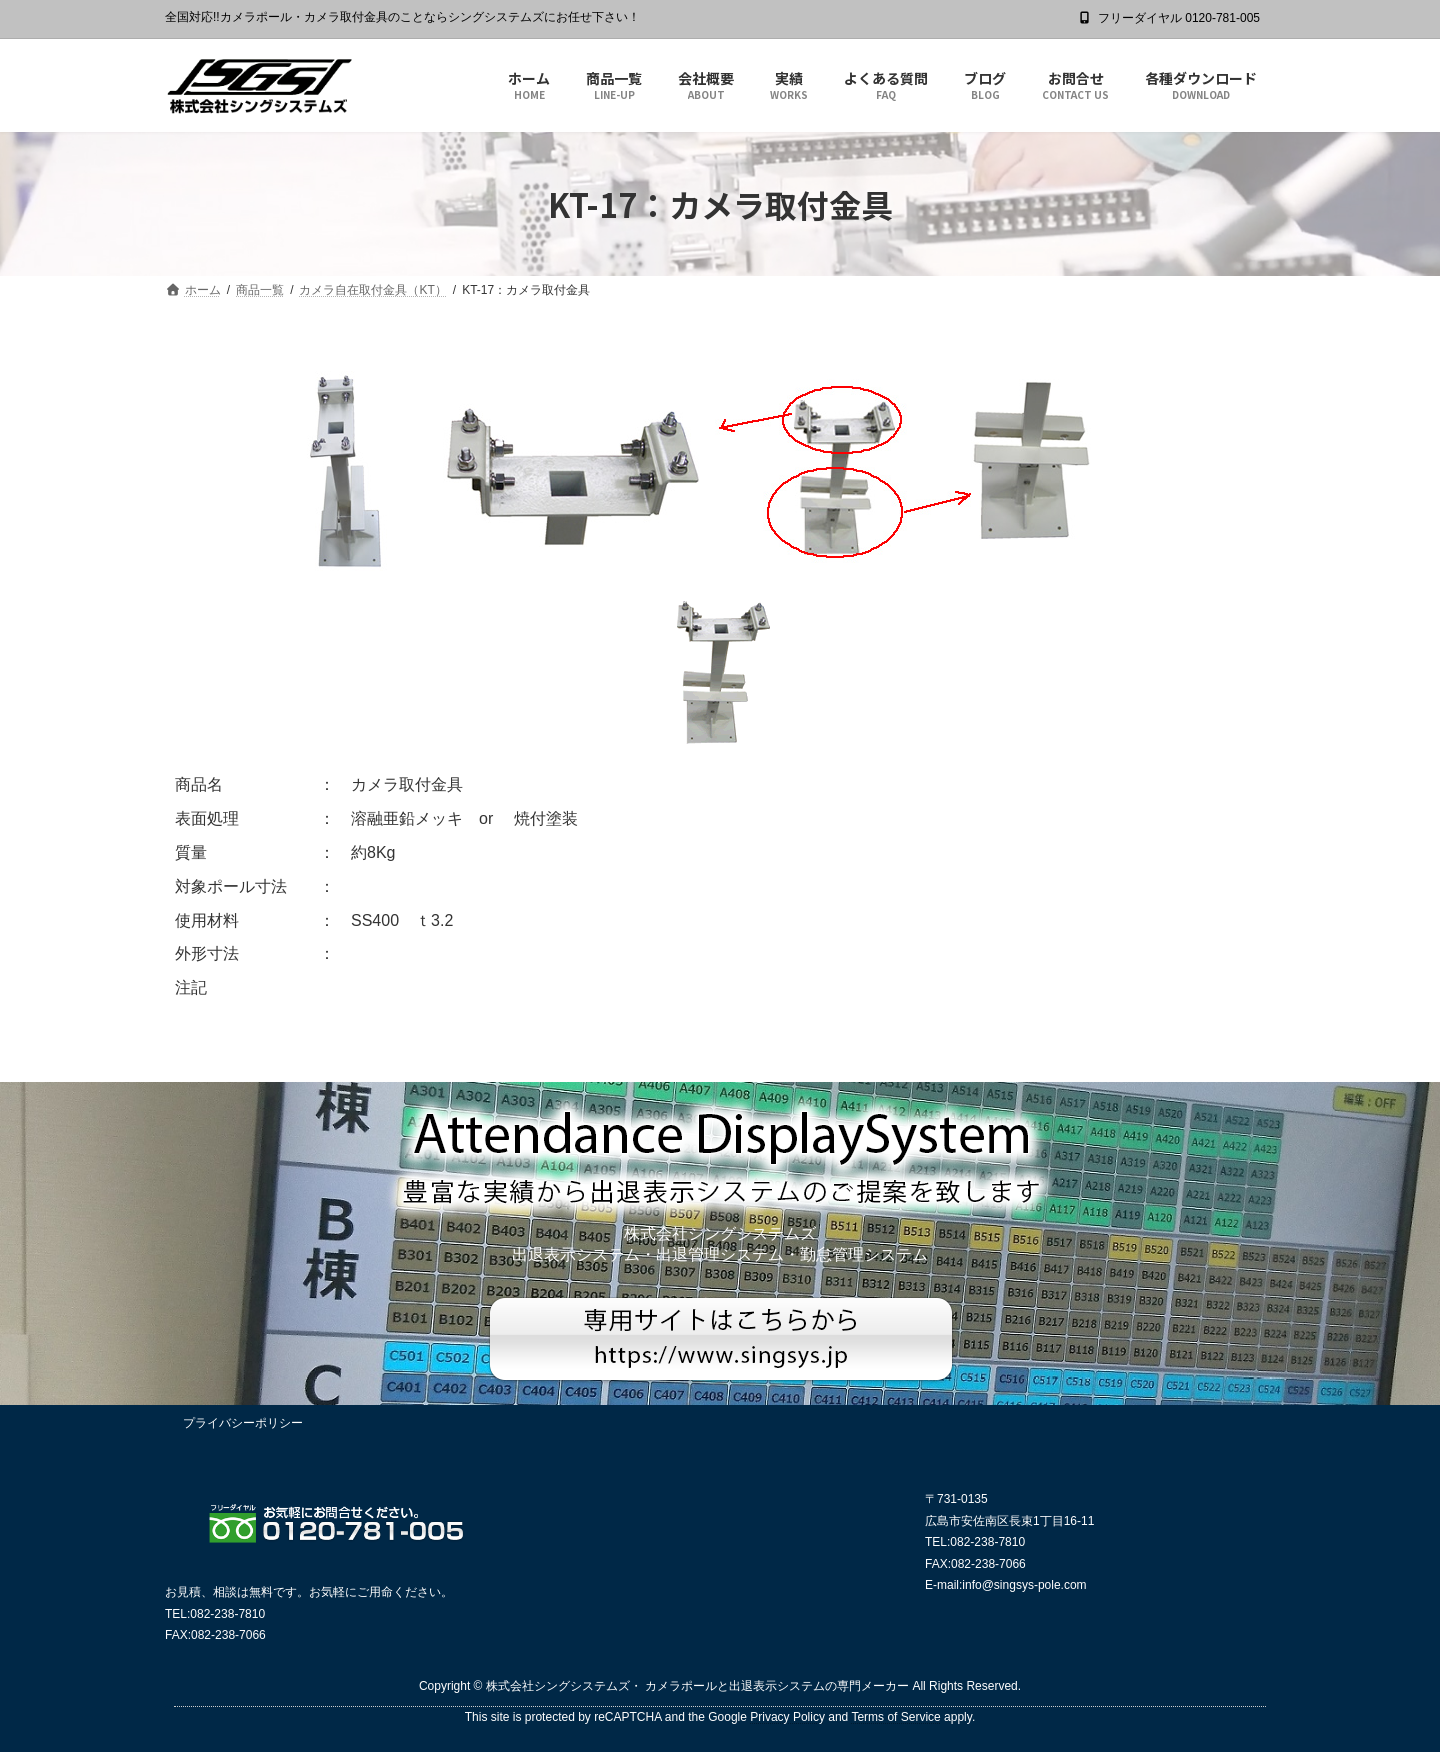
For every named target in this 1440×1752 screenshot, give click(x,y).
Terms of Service (895, 1716)
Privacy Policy (787, 1716)
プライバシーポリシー (243, 1423)
